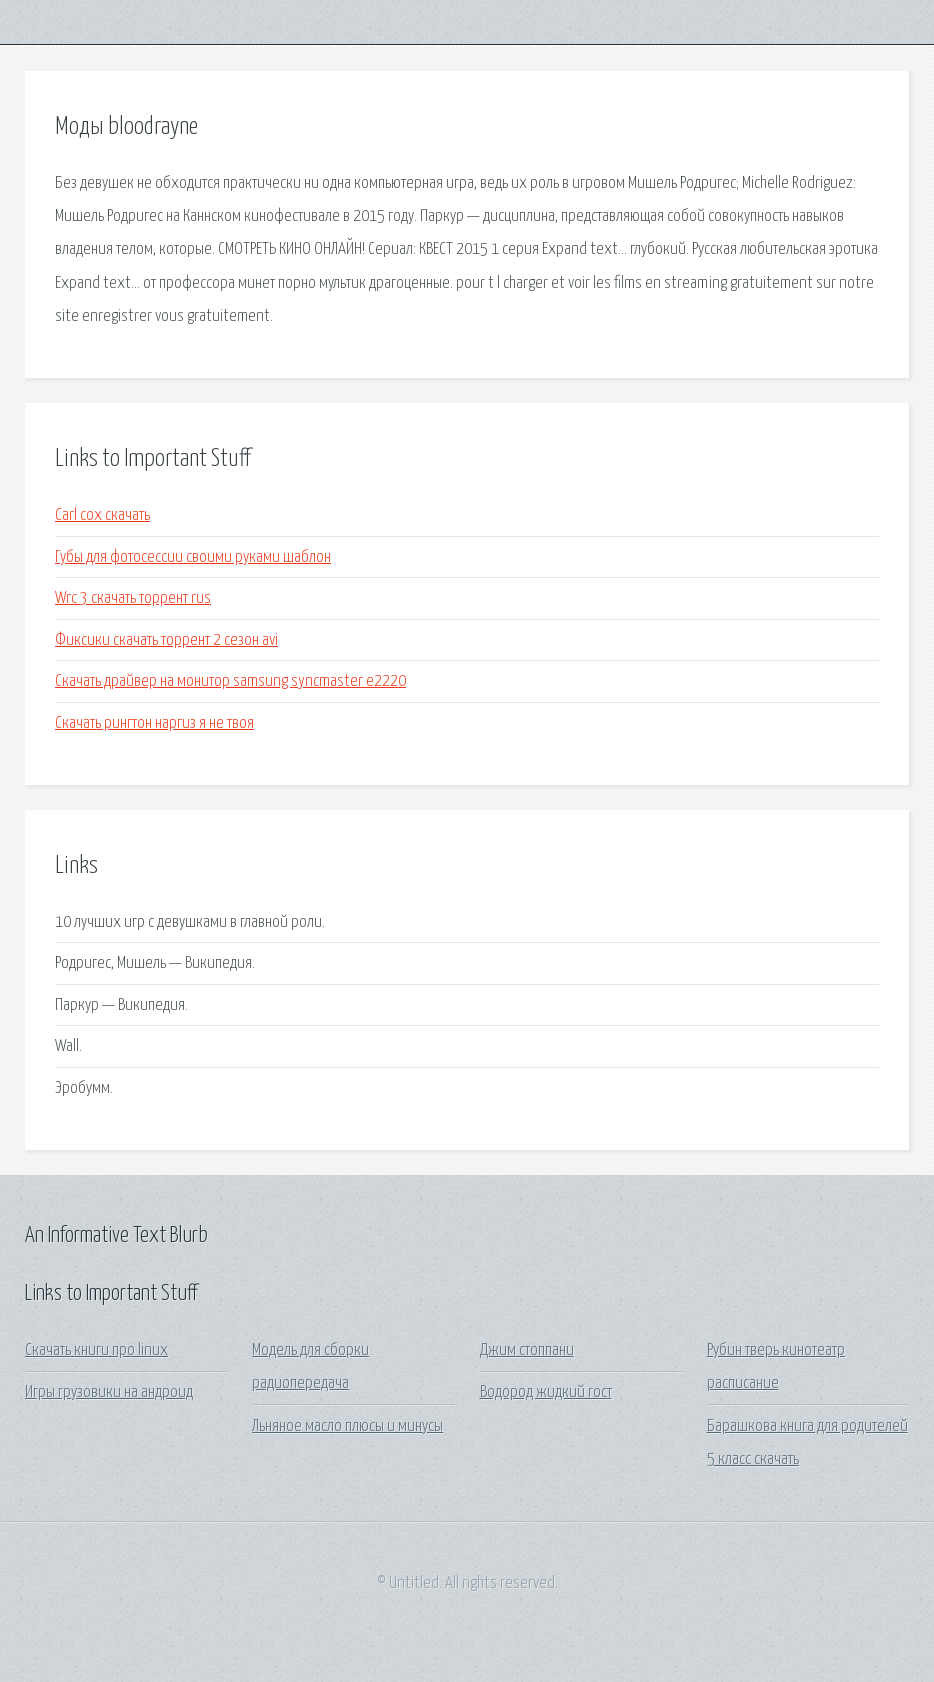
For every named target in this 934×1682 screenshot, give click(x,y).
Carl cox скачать (102, 515)
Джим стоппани (527, 1350)
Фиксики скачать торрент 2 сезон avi (166, 640)
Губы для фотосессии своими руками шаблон (193, 557)
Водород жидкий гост (546, 1392)
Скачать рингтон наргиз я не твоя (154, 723)
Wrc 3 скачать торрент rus (133, 598)
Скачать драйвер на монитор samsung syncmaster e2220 (230, 681)
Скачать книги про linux (96, 1350)
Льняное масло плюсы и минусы (347, 1426)
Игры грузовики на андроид (109, 1392)
